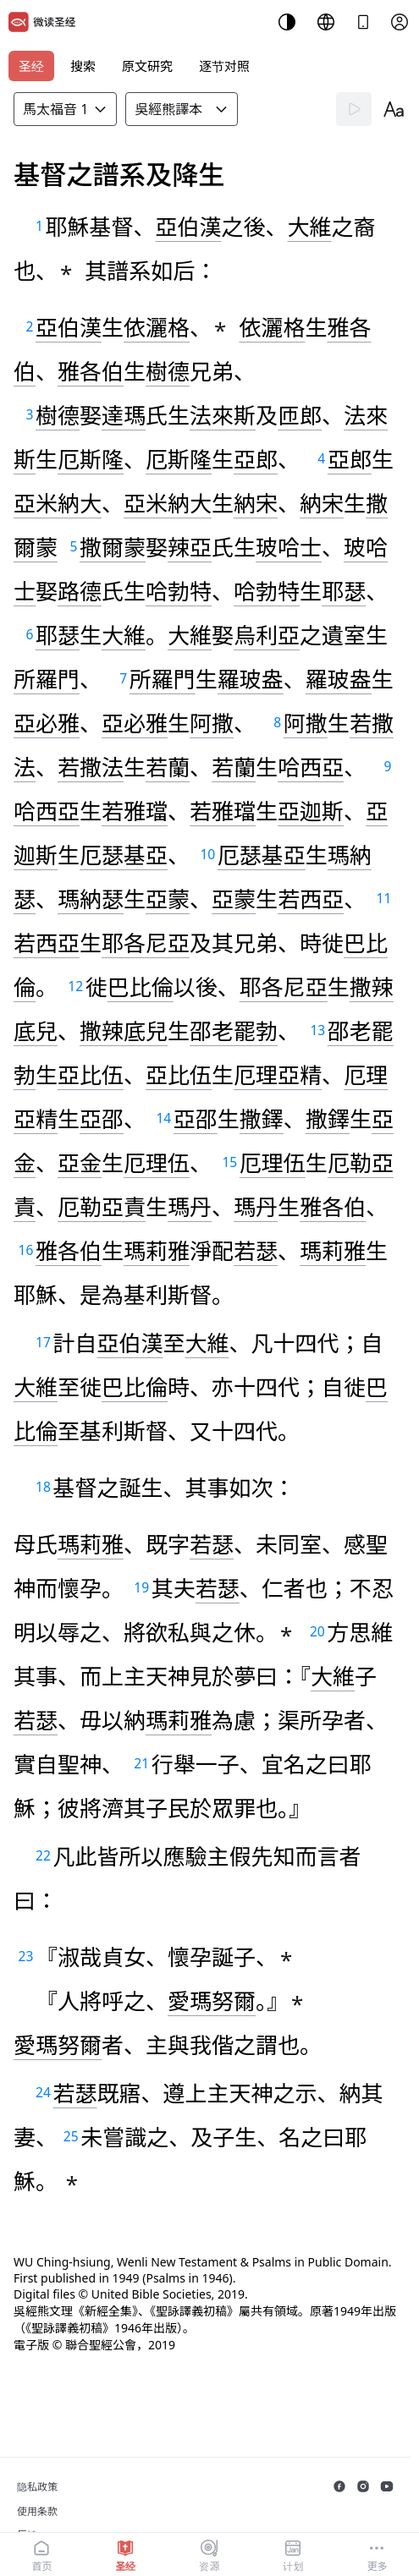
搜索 (83, 66)
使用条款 (37, 2511)
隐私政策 (37, 2487)
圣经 (31, 66)
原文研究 (147, 66)
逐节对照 (224, 66)
